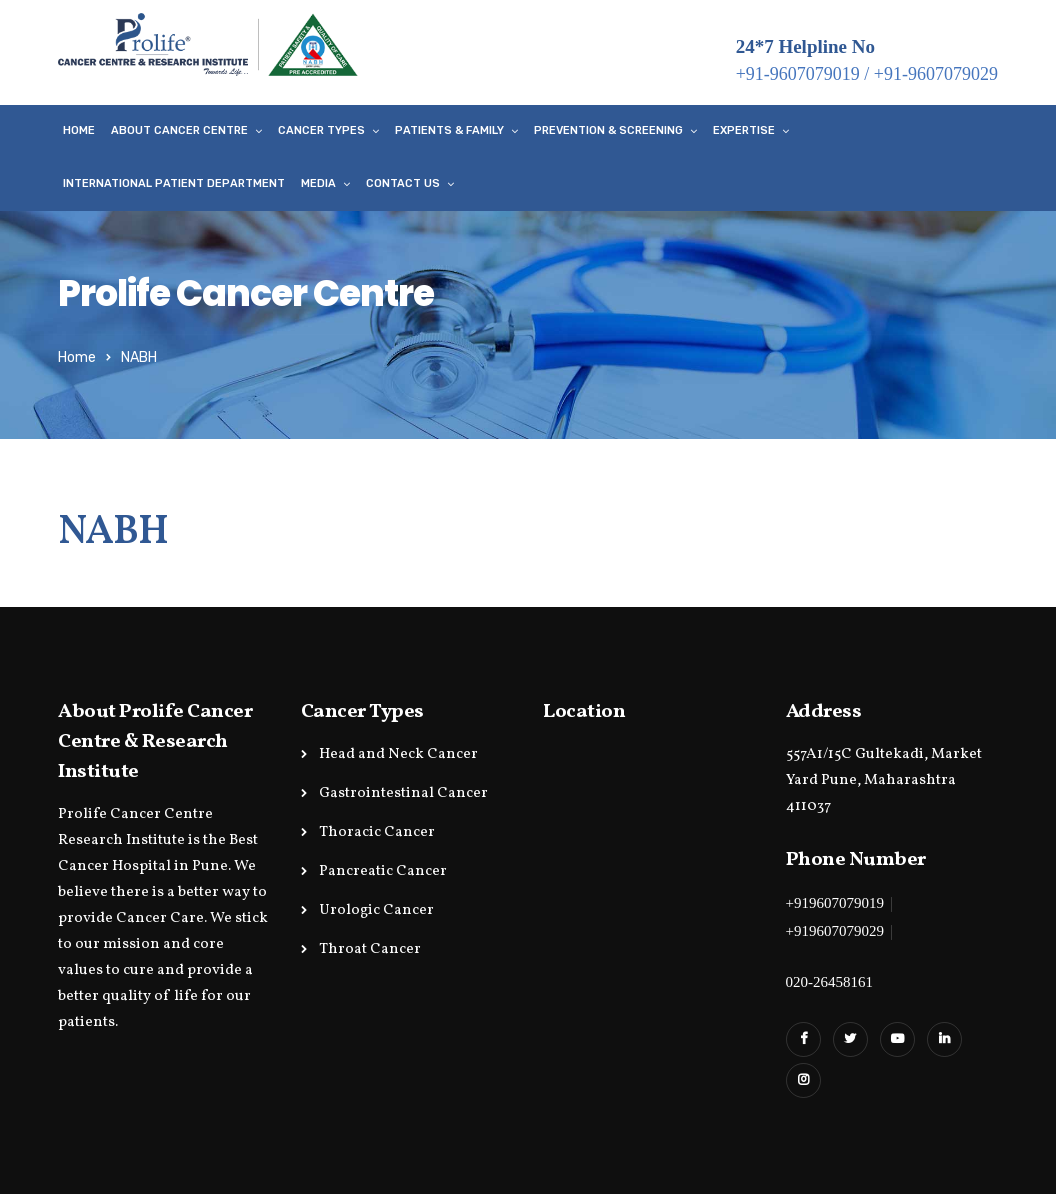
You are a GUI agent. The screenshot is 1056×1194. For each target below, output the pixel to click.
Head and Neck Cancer (398, 754)
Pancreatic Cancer (383, 871)
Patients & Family (449, 130)
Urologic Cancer (376, 910)
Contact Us (403, 183)
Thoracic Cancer (377, 832)
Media (318, 183)
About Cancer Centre (179, 130)
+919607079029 (835, 931)
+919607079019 (835, 903)
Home (79, 130)
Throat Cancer (370, 949)
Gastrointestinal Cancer (403, 793)
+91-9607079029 (936, 74)
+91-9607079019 (798, 74)
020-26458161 (830, 982)
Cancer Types (321, 130)
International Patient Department (174, 183)
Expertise (744, 130)
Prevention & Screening (608, 130)
